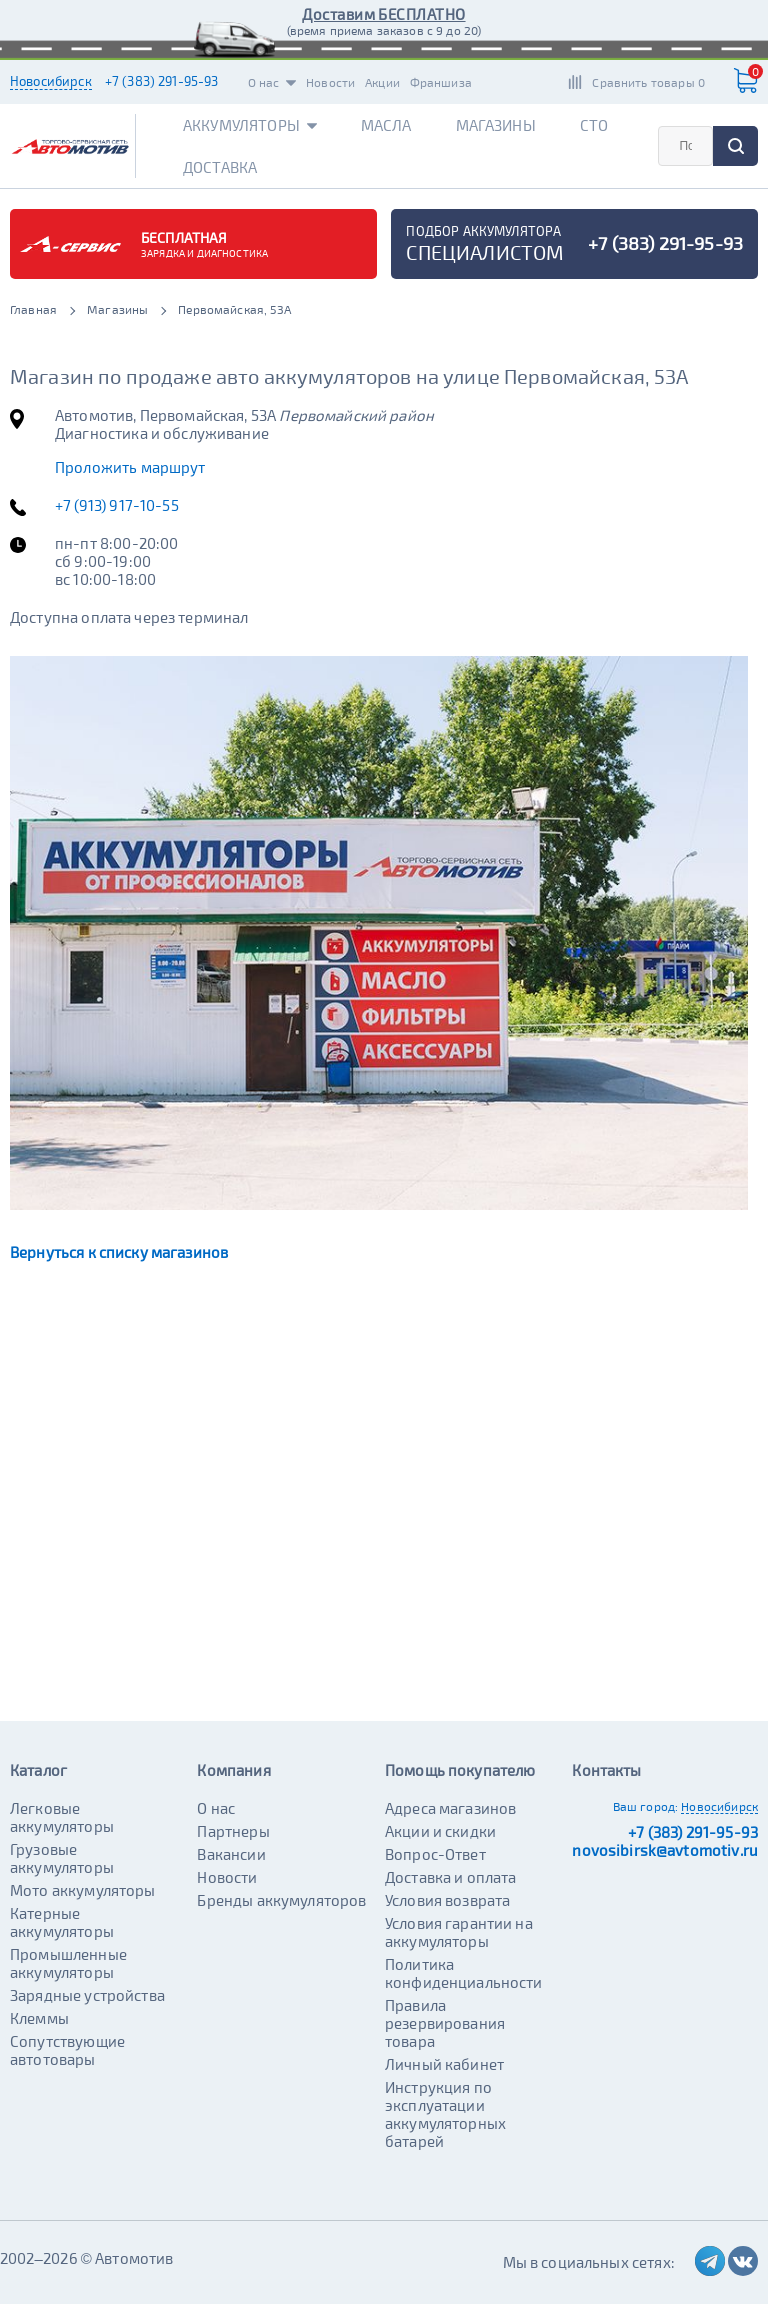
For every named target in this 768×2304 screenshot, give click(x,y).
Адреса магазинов (450, 1808)
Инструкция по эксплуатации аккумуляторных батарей (445, 2114)
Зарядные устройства (87, 1995)
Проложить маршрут (130, 467)
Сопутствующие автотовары (67, 2050)
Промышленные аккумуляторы (68, 1963)
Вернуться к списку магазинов (119, 1252)
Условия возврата (447, 1900)
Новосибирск (51, 81)
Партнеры (233, 1831)
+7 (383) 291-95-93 (162, 81)
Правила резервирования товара (445, 2023)
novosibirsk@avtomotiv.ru (665, 1850)
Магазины (496, 125)
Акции (382, 82)
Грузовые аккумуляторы (62, 1858)
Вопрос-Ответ (435, 1854)
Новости (330, 82)
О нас (272, 82)
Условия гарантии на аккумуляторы (459, 1932)
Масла (386, 125)
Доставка (220, 167)
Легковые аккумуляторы (62, 1817)
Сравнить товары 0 (648, 82)
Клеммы (39, 2018)
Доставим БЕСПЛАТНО (383, 14)
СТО (594, 125)
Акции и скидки (440, 1831)
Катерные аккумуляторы (62, 1922)
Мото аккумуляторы (83, 1890)
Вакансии (231, 1854)
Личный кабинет (444, 2064)
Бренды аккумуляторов (281, 1900)
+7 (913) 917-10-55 (117, 505)
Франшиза (441, 82)
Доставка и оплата (451, 1877)
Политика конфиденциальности (464, 1973)
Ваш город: (646, 1806)
